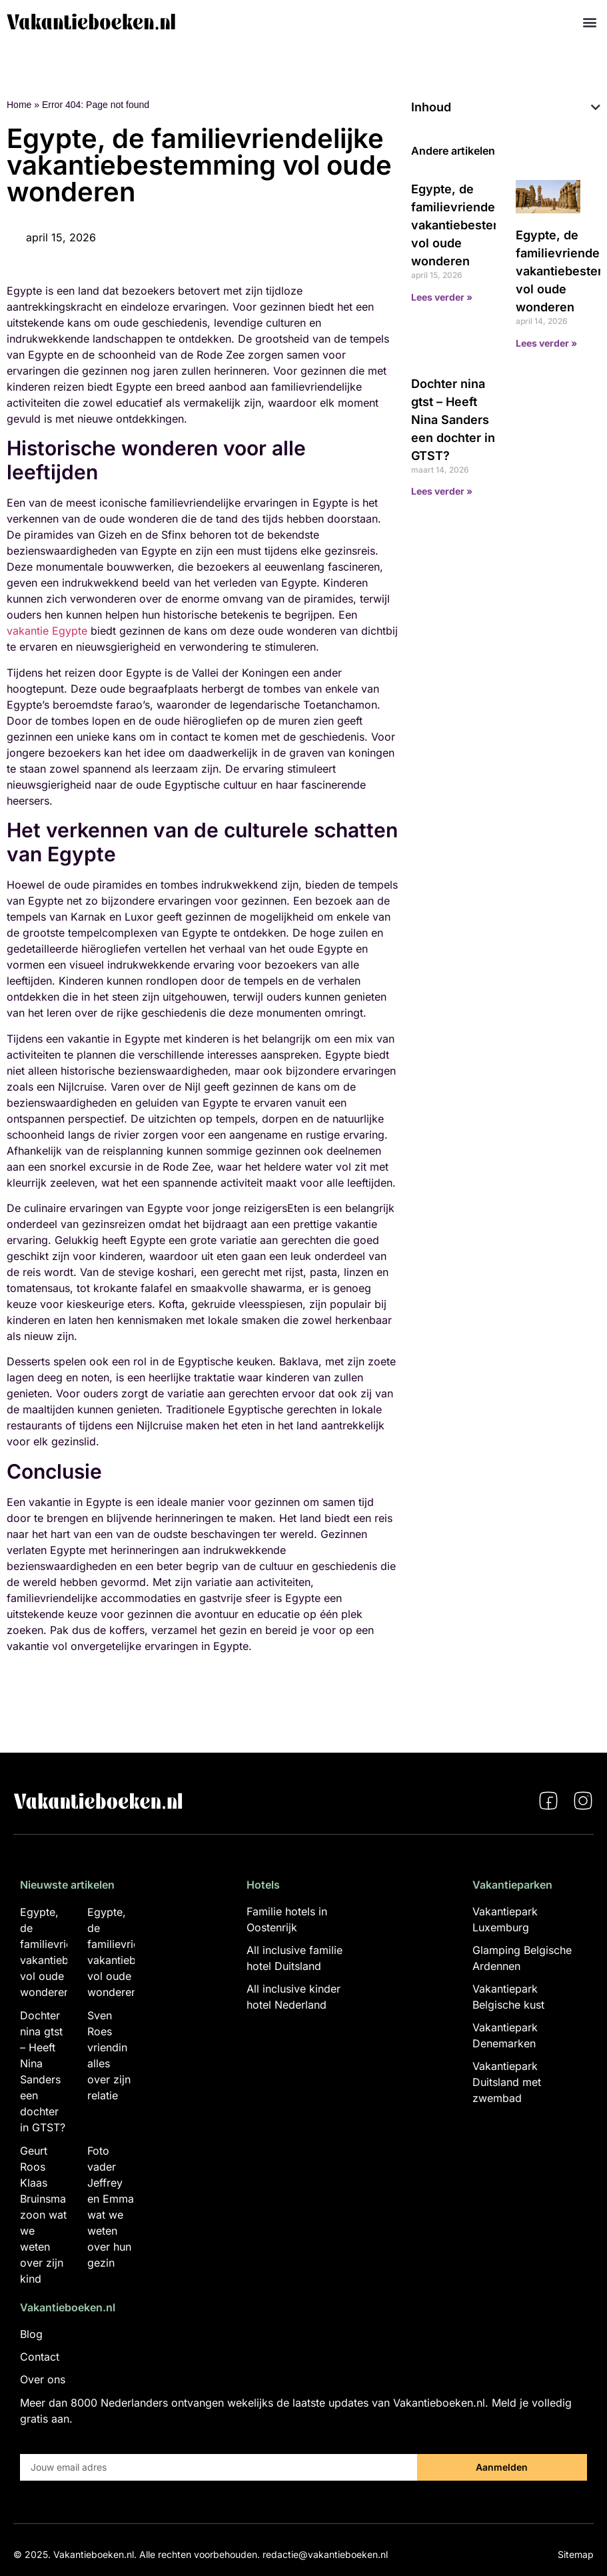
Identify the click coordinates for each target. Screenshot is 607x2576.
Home (19, 104)
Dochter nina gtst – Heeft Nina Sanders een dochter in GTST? (453, 420)
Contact (39, 2356)
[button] (589, 22)
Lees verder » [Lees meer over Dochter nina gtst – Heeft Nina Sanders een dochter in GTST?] (441, 491)
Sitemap (576, 2554)
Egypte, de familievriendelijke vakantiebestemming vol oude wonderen (471, 225)
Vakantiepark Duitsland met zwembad (506, 2082)
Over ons (42, 2379)
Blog (31, 2334)
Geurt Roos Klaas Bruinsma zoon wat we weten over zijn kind (43, 2214)
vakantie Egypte (47, 630)
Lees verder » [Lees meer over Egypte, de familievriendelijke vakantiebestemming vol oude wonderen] (441, 297)
